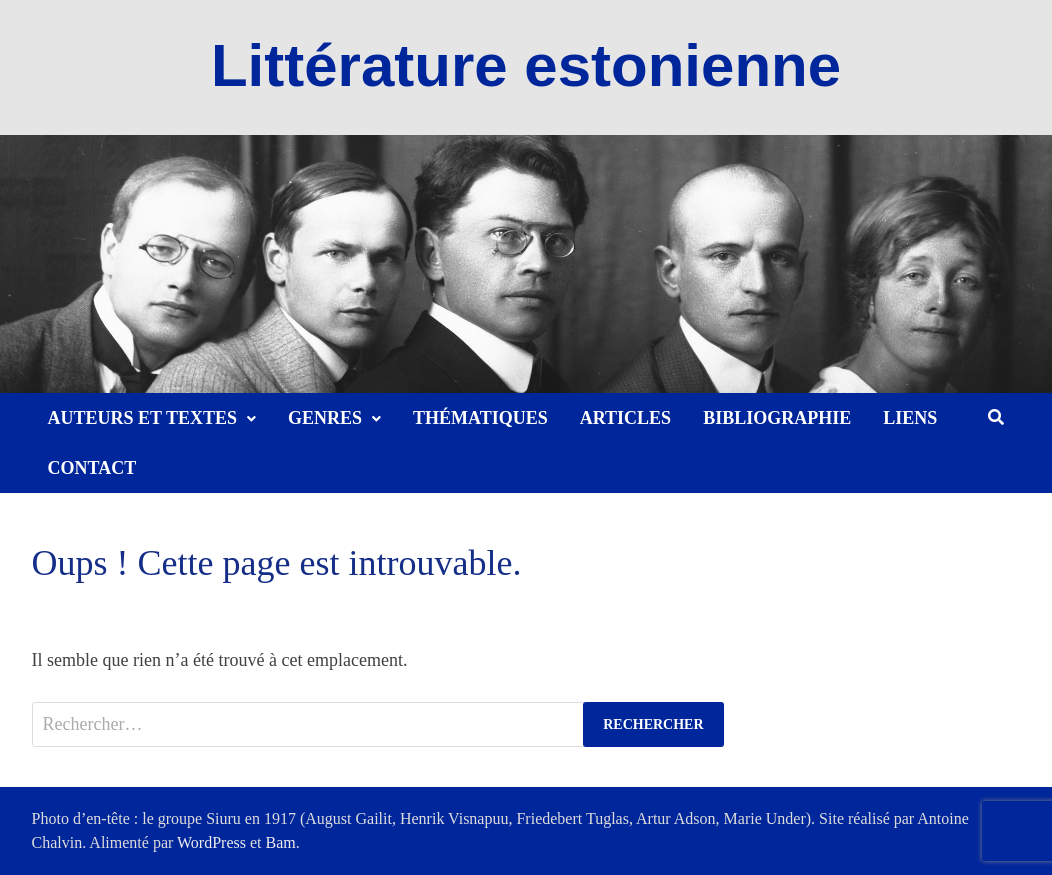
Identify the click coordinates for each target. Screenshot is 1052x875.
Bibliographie (777, 418)
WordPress (211, 842)
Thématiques (480, 418)
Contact (92, 468)
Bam (281, 842)
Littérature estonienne (526, 65)
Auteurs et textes (142, 418)
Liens (910, 418)
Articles (625, 418)
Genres (325, 418)
